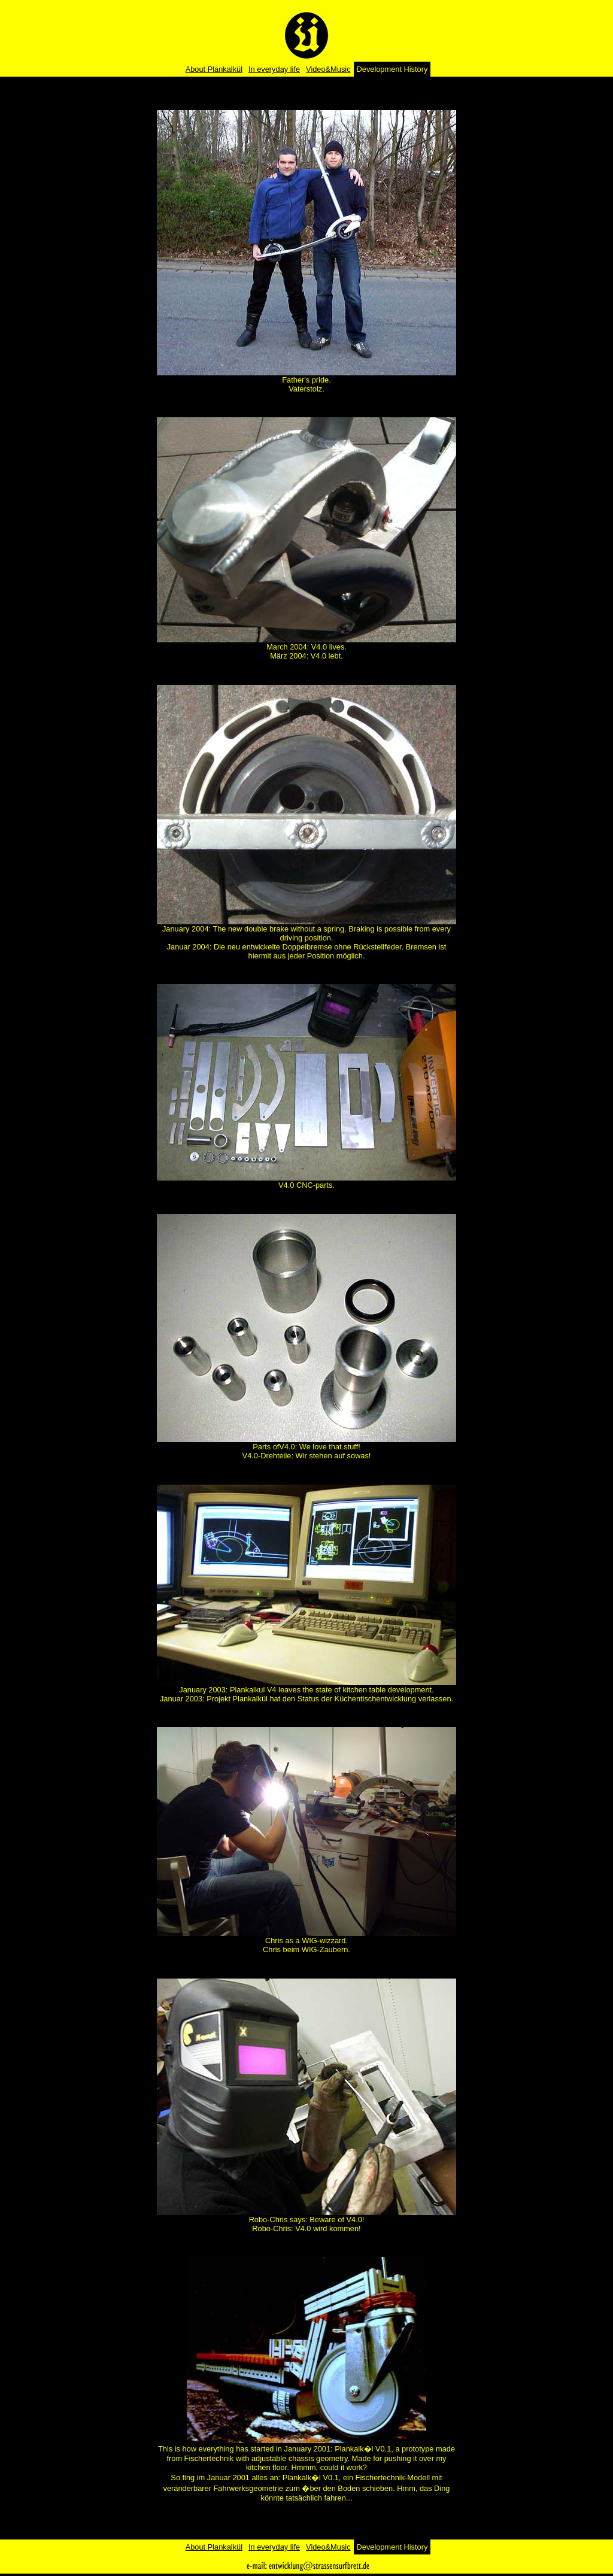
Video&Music (328, 69)
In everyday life (274, 69)
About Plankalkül (214, 69)
